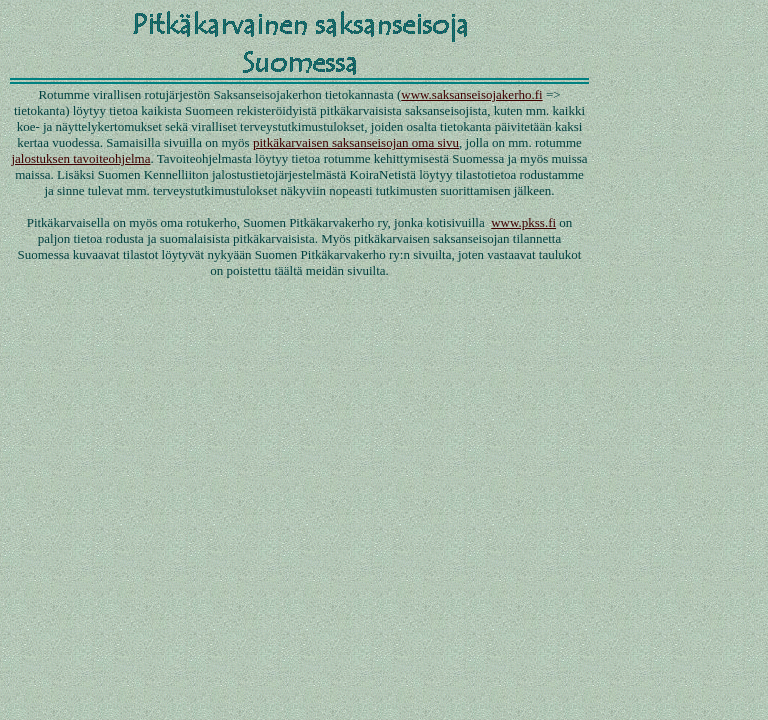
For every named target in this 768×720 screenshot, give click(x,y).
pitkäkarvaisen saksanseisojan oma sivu (356, 142)
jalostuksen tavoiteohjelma (80, 158)
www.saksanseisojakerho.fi (471, 94)
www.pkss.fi (523, 222)
